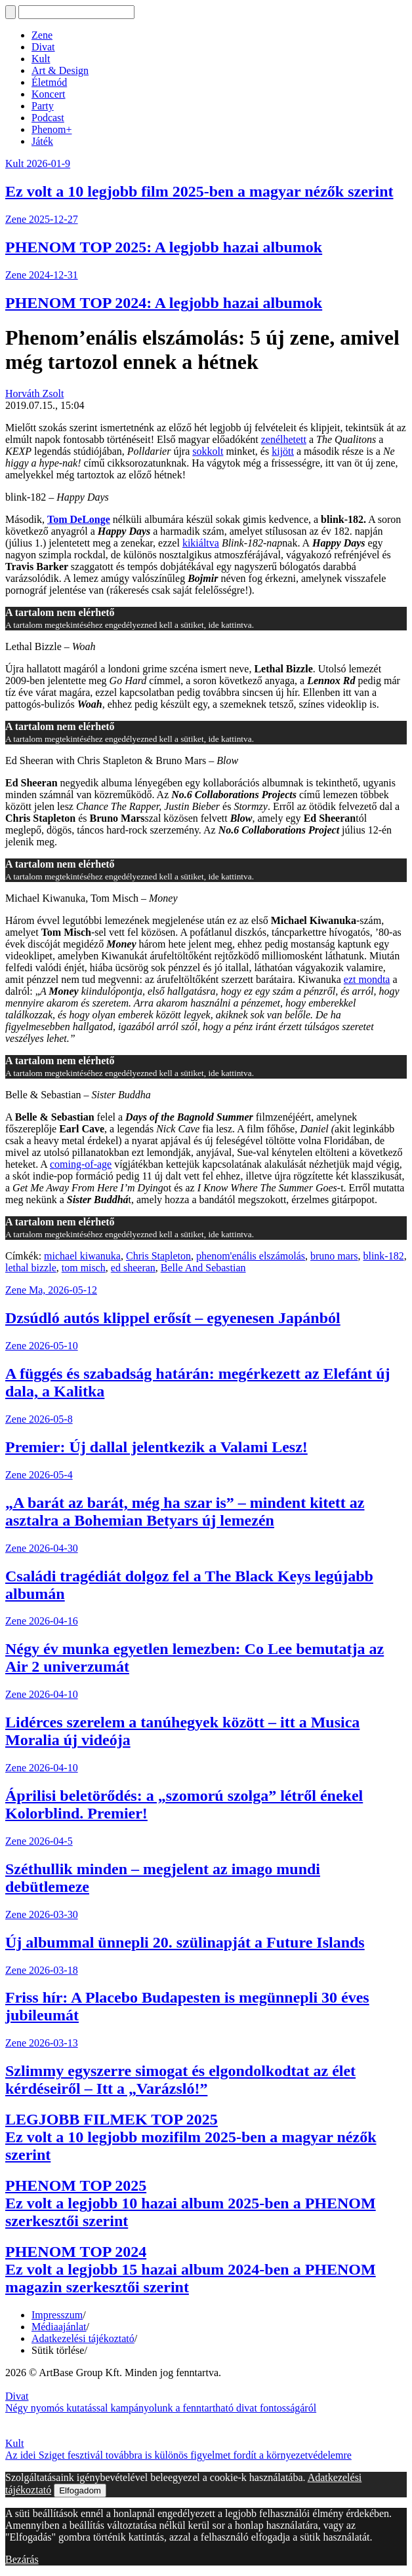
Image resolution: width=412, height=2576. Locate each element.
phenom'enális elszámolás (250, 1255)
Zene (41, 35)
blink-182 (383, 1255)
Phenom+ (51, 129)
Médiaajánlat (59, 2326)
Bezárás (22, 2559)
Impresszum (57, 2314)
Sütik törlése (57, 2350)
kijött (283, 451)
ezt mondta (367, 979)
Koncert (48, 94)
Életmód (49, 82)
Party (42, 105)
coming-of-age (81, 1164)
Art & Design (60, 70)
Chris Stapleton (158, 1255)
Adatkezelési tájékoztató (82, 2338)
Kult (40, 58)
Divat (43, 46)
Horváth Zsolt (34, 393)
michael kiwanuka (82, 1255)
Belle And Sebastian (203, 1267)
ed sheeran (133, 1267)
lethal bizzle (30, 1267)
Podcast (47, 117)
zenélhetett (283, 439)
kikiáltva (200, 542)
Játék (42, 141)
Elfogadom (80, 2490)
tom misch (84, 1267)
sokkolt (207, 451)
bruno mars (334, 1255)
